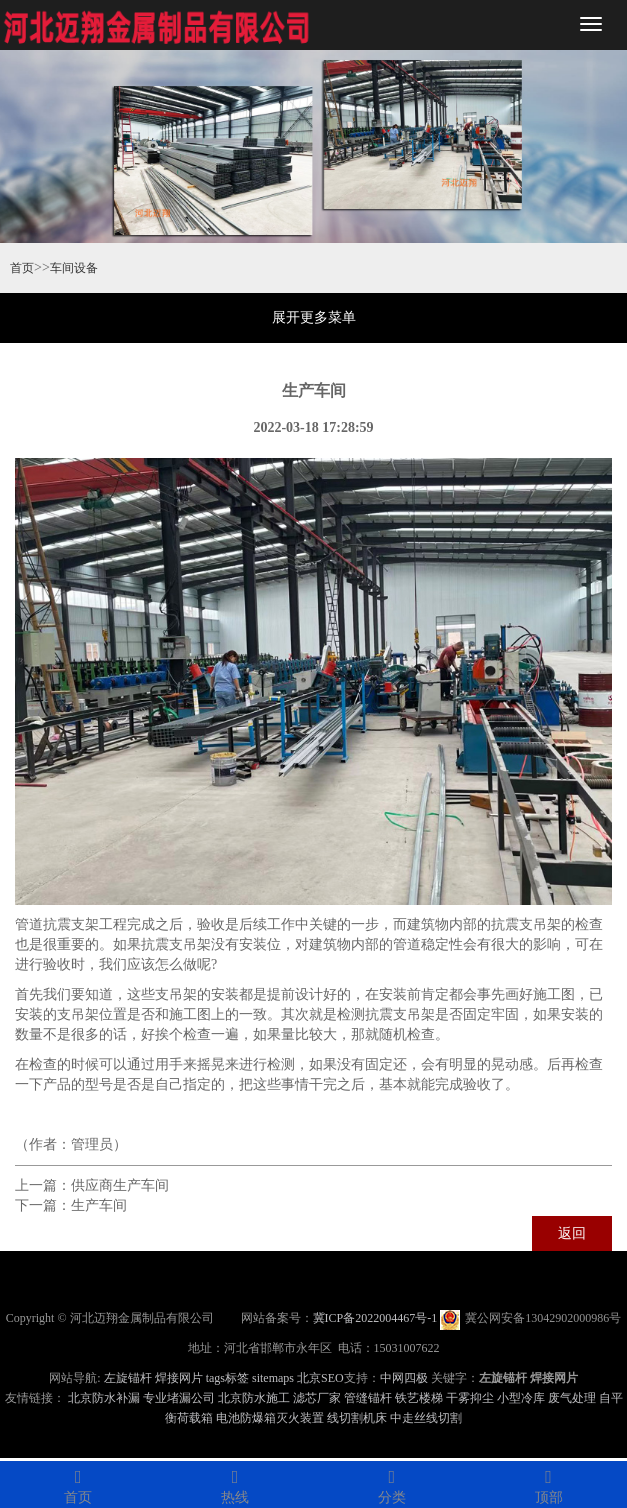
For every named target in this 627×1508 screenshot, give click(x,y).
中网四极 (404, 1378)
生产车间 (99, 1205)
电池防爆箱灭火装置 (270, 1418)
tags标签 (227, 1378)
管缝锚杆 (368, 1398)
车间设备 (74, 268)
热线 (235, 1483)
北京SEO (320, 1378)
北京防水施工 (254, 1398)
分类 (392, 1483)
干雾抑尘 (470, 1398)
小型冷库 (521, 1398)
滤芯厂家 (317, 1398)
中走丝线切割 (426, 1418)
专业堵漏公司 (179, 1398)
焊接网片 (179, 1378)
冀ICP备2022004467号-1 (375, 1318)
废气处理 (572, 1398)
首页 (22, 268)
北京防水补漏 (104, 1398)
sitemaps (273, 1378)
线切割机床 (357, 1418)
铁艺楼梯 (419, 1398)
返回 (572, 1233)
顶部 (548, 1483)
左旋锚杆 (128, 1378)
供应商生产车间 (120, 1185)
